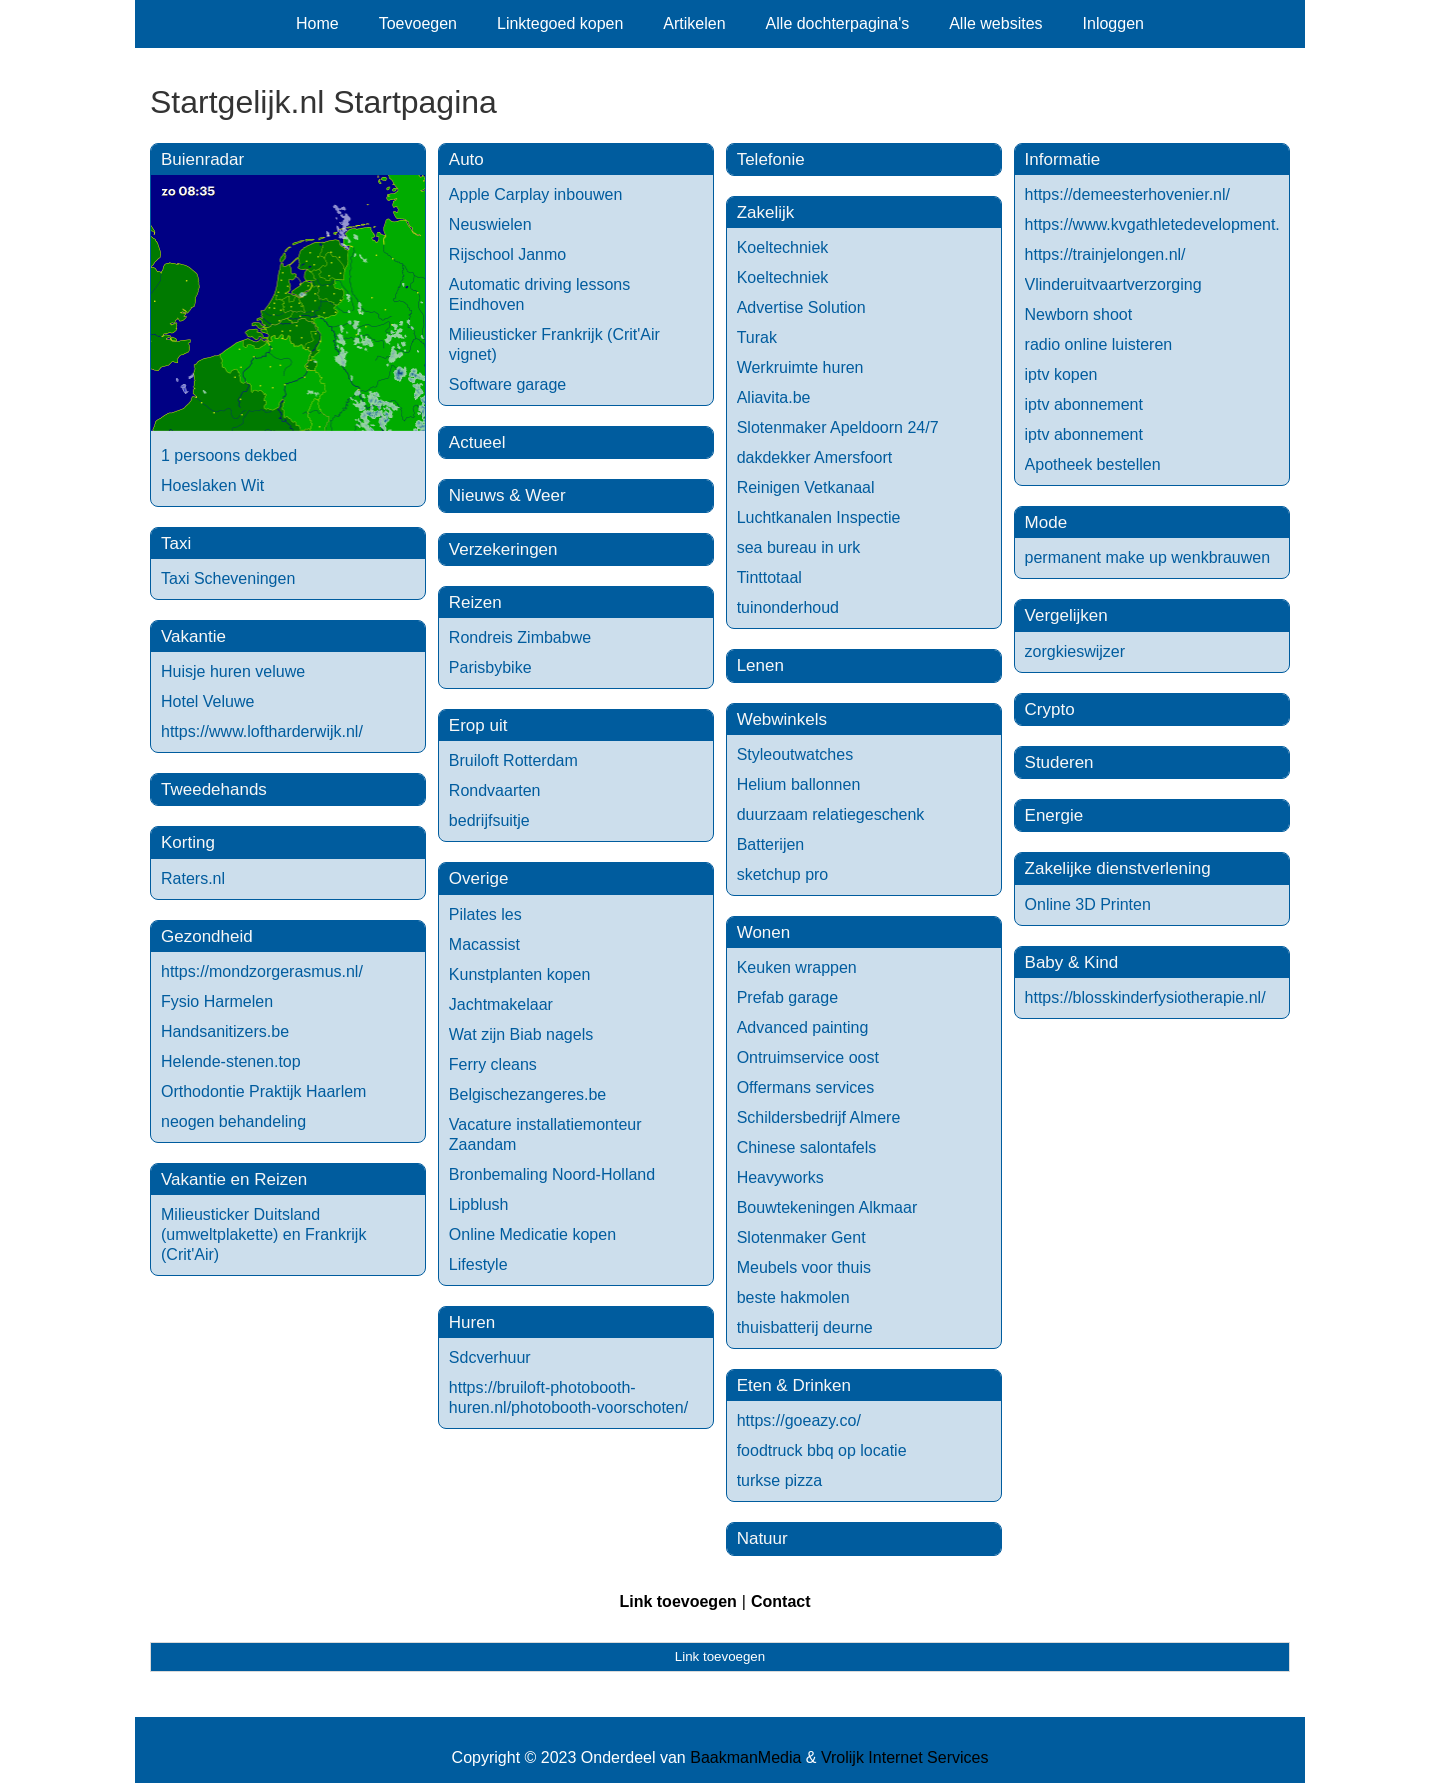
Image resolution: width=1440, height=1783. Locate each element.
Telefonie (771, 159)
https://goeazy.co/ (799, 1420)
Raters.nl (193, 878)
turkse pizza (779, 1480)
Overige (479, 878)
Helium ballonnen (799, 784)
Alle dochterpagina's (838, 23)
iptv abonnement (1084, 404)
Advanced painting (803, 1027)
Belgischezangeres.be (527, 1094)
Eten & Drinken (794, 1385)
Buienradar (202, 159)
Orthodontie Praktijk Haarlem (263, 1091)
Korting (188, 842)
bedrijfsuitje (489, 820)
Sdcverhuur (490, 1357)
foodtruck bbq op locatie (822, 1450)
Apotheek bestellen (1093, 464)
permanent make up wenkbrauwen (1147, 557)
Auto (466, 159)
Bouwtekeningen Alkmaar (827, 1207)
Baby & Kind (1072, 962)
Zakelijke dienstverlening (1118, 868)
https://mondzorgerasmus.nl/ (262, 971)
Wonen (764, 932)
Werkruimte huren (800, 367)
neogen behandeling (233, 1121)
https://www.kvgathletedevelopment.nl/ (1161, 224)
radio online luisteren (1099, 344)
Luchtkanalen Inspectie (819, 517)
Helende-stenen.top (231, 1061)
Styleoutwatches (795, 754)
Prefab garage (787, 997)
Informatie (1063, 159)
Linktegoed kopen (560, 23)
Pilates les (485, 914)
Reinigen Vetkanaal (806, 487)
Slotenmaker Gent (801, 1237)
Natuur (762, 1538)
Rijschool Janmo (507, 254)
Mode (1046, 522)
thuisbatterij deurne (805, 1327)
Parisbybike (490, 667)
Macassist (484, 944)
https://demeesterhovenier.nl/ (1127, 194)
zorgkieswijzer (1075, 651)
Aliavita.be (774, 397)
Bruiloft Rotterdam (513, 760)
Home (317, 23)
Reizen (475, 602)
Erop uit (478, 725)
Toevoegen (418, 23)
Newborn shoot (1079, 314)
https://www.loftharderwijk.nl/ (262, 731)
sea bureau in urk (799, 547)
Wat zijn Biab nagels (521, 1034)
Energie (1054, 815)
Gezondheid (207, 936)
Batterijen (771, 844)
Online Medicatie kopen (532, 1234)
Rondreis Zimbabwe (520, 637)
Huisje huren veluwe (233, 671)
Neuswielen (490, 224)
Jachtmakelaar (501, 1004)
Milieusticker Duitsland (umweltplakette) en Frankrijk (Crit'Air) (263, 1234)
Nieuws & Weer (507, 495)
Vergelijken (1066, 615)
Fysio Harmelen (217, 1001)
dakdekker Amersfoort (815, 457)
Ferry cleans (493, 1064)
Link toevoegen (677, 1601)
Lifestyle (478, 1264)
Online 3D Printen (1088, 904)
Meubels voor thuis (804, 1267)
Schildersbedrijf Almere (819, 1117)
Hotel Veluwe (207, 701)
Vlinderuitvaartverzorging (1113, 284)
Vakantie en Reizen (234, 1179)
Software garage (507, 384)
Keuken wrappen (797, 967)
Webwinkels (782, 719)
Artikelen (694, 23)
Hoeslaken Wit (212, 485)
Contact (781, 1601)
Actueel (477, 442)
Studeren (1059, 762)
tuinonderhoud (788, 607)
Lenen (760, 665)
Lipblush (479, 1204)
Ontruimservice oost (808, 1057)
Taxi (176, 543)
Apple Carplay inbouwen (535, 194)
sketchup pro (783, 874)
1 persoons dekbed (229, 455)
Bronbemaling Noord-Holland (552, 1174)
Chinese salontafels (807, 1147)
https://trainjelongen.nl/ (1105, 254)
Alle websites (995, 23)
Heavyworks (780, 1177)
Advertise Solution (801, 307)
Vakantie (193, 636)
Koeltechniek (783, 247)
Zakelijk (766, 212)
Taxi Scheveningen (228, 578)
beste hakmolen (793, 1297)
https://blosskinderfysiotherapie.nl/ (1145, 997)
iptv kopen (1061, 374)
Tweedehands (214, 789)
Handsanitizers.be (225, 1031)
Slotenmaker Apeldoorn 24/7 (838, 427)
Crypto (1050, 709)
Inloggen (1113, 23)
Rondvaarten (495, 790)
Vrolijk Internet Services (904, 1757)
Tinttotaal (769, 577)
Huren (472, 1322)
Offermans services (806, 1087)
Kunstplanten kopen (519, 974)
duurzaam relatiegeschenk (831, 814)
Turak (757, 337)
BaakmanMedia (745, 1757)
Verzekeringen (503, 549)
